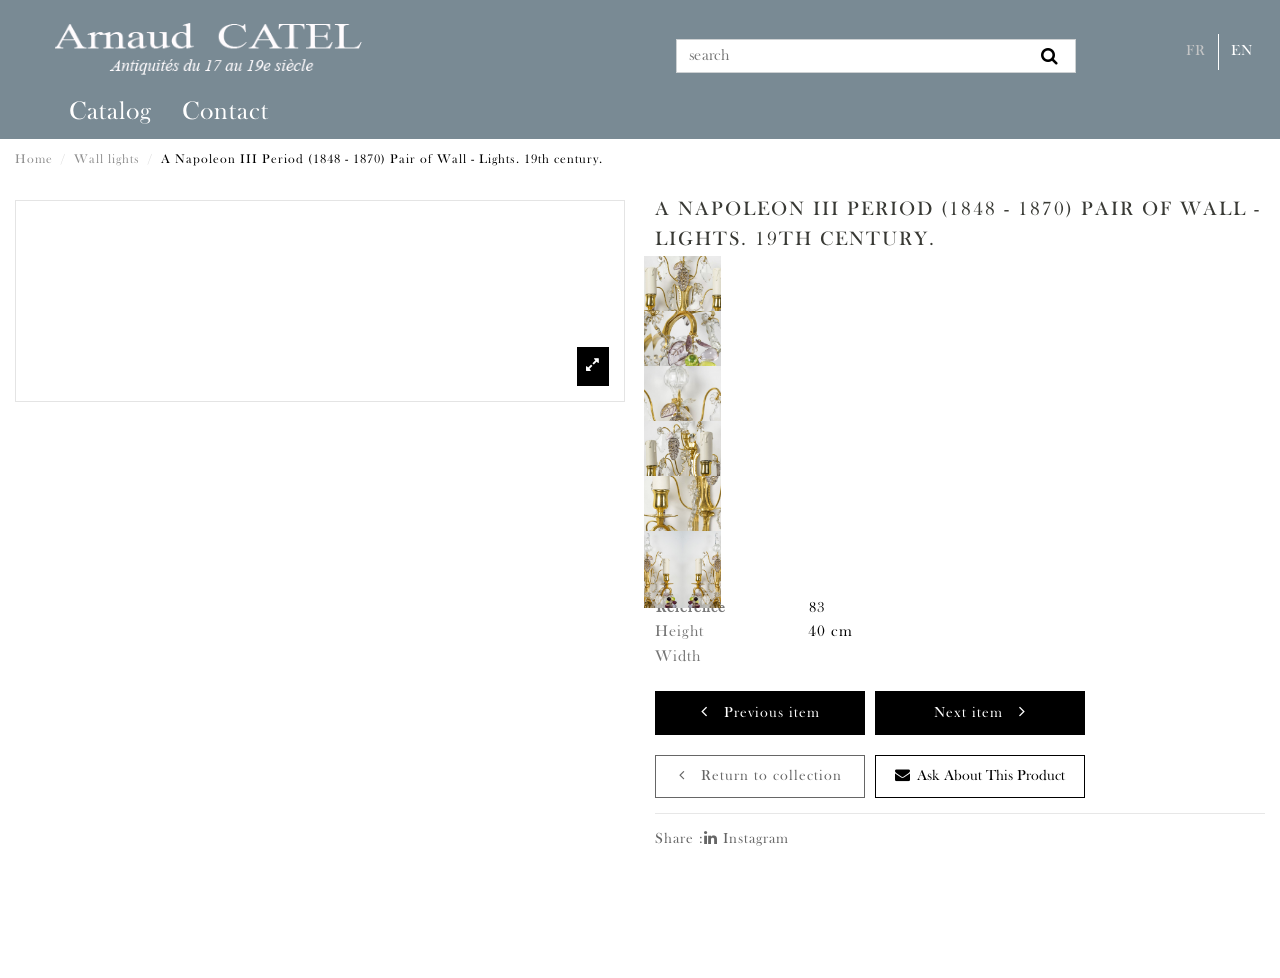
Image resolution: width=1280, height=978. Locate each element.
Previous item (760, 711)
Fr (1196, 51)
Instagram (746, 839)
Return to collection (760, 775)
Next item (980, 711)
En (1242, 51)
